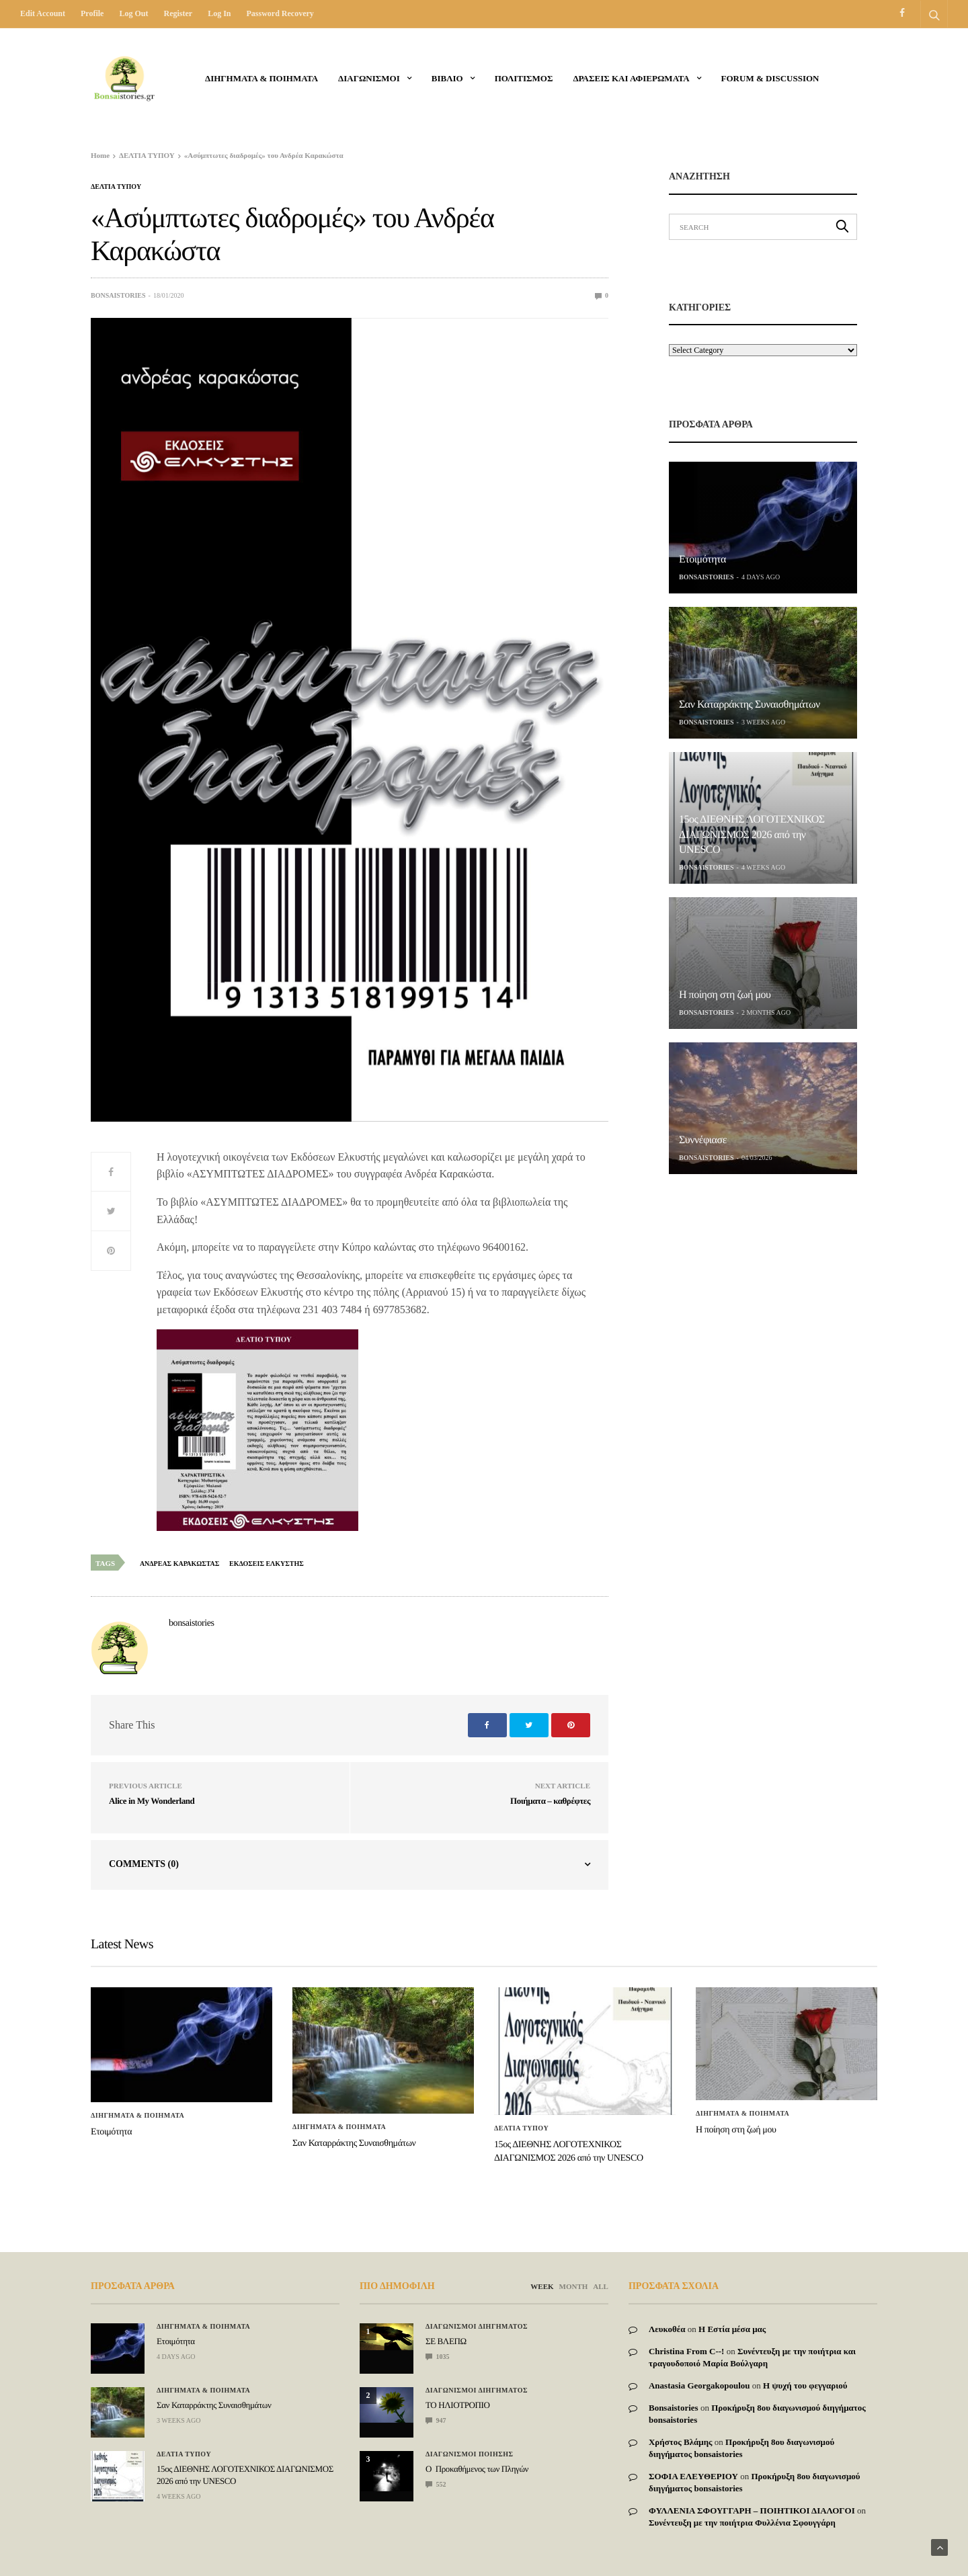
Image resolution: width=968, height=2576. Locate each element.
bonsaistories (118, 295)
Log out (133, 13)
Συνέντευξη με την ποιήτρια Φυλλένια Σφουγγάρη (742, 2523)
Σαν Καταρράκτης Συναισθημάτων (749, 704)
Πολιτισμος (524, 78)
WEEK (541, 2286)
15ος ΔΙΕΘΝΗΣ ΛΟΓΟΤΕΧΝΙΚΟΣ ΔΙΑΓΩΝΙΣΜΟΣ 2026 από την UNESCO (752, 835)
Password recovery (279, 13)
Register (177, 13)
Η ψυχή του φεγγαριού (805, 2385)
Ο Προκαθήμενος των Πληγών (477, 2469)
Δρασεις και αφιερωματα (631, 78)
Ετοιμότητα (702, 559)
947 (436, 2420)
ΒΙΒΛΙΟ (447, 78)
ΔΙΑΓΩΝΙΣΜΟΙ (369, 78)
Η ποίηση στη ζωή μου (725, 995)
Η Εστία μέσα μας (732, 2329)
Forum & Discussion (770, 78)
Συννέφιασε (703, 1140)
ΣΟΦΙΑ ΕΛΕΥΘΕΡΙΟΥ (693, 2476)
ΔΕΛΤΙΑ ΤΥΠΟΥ (116, 186)
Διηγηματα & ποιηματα (261, 78)
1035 (438, 2356)
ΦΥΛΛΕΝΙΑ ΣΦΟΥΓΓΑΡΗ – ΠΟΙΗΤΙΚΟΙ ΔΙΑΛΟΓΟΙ (752, 2510)
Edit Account (42, 13)
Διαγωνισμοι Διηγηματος (477, 2326)
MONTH (573, 2286)
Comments (144, 1864)
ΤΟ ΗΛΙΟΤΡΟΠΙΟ (457, 2405)
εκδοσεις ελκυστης (266, 1563)
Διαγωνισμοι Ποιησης (470, 2454)
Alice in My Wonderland (151, 1801)
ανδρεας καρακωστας (179, 1563)
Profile (92, 13)
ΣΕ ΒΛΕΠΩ (446, 2341)
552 (436, 2484)
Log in (219, 13)
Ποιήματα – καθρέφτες (550, 1801)
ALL (600, 2286)
